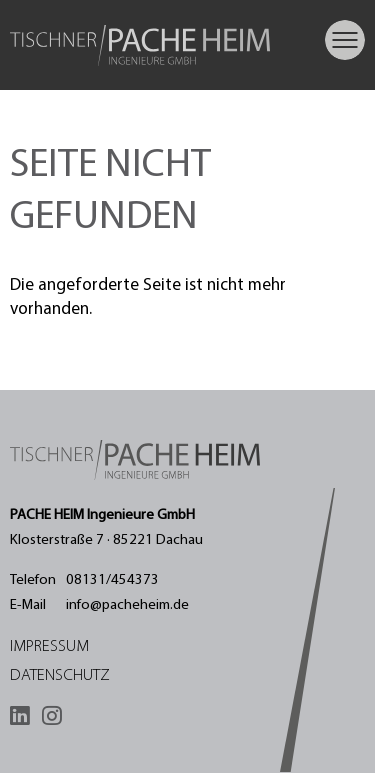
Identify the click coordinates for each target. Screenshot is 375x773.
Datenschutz (60, 676)
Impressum (49, 647)
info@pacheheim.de (127, 605)
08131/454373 (112, 580)
